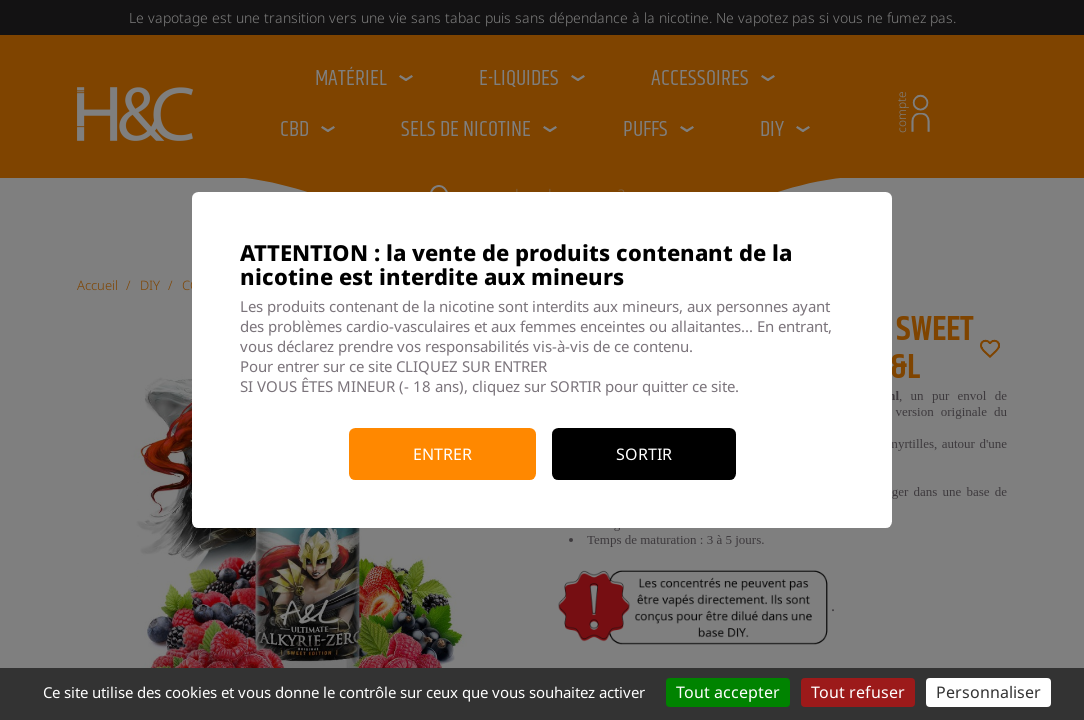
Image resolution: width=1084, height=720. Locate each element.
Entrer (442, 454)
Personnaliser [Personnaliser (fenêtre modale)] (988, 692)
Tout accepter (728, 692)
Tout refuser (858, 692)
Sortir (644, 454)
